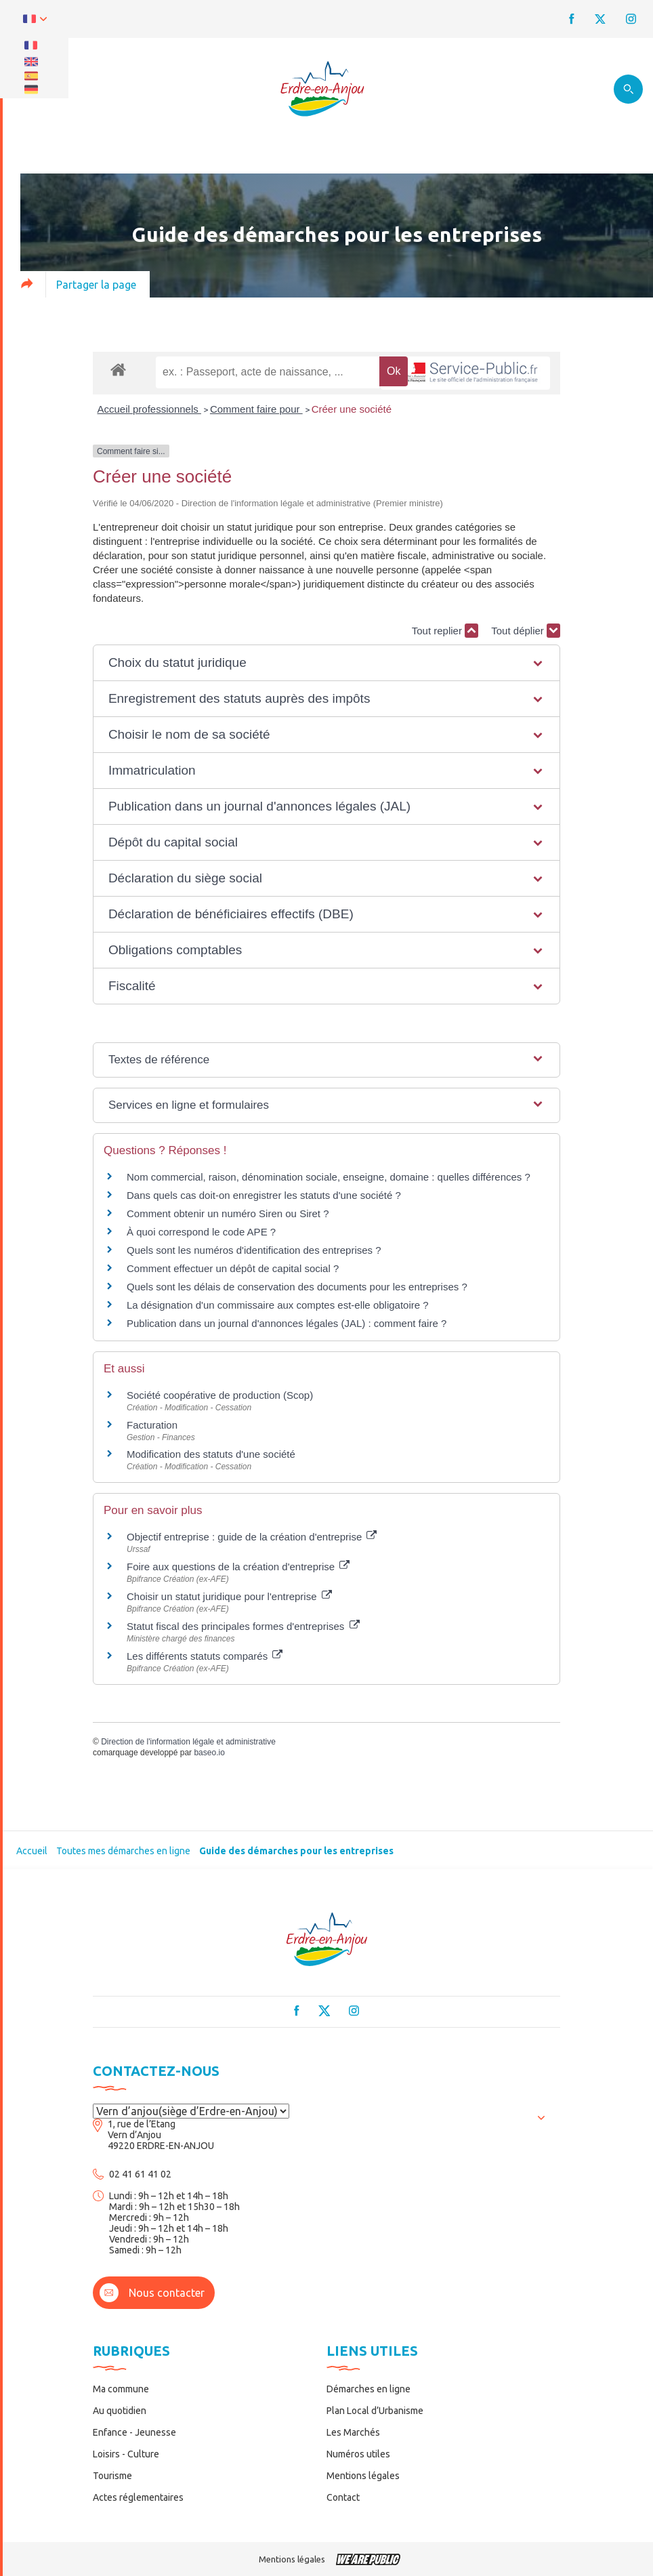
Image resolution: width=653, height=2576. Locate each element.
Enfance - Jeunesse (134, 2432)
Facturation (152, 1425)
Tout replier (445, 630)
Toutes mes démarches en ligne (123, 1850)
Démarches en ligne (368, 2389)
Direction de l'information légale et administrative (188, 1741)
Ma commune (121, 2389)
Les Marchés (353, 2432)
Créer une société (352, 409)
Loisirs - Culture (126, 2454)
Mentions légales (363, 2475)
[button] (326, 662)
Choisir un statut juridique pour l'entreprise (229, 1596)
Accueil (31, 1850)
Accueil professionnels (149, 409)
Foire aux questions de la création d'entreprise (238, 1566)
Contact (343, 2497)
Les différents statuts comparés (204, 1656)
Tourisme (112, 2475)
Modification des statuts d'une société (211, 1454)
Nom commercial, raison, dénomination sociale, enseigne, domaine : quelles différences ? (328, 1177)
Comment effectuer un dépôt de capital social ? (233, 1268)
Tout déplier (525, 630)
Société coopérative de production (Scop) (220, 1395)
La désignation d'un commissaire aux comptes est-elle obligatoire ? (278, 1305)
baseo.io (209, 1752)
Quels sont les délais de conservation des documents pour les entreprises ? (297, 1286)
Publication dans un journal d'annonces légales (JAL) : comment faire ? (286, 1323)
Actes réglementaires (138, 2497)
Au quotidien (119, 2410)
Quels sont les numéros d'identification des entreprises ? (254, 1250)
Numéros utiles (358, 2454)
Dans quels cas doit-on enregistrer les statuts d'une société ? (264, 1195)
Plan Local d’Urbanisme (374, 2410)
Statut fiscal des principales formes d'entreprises (243, 1626)
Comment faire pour (256, 409)
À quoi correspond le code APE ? (201, 1232)
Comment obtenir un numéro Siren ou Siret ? (228, 1213)
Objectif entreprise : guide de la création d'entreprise (252, 1536)
